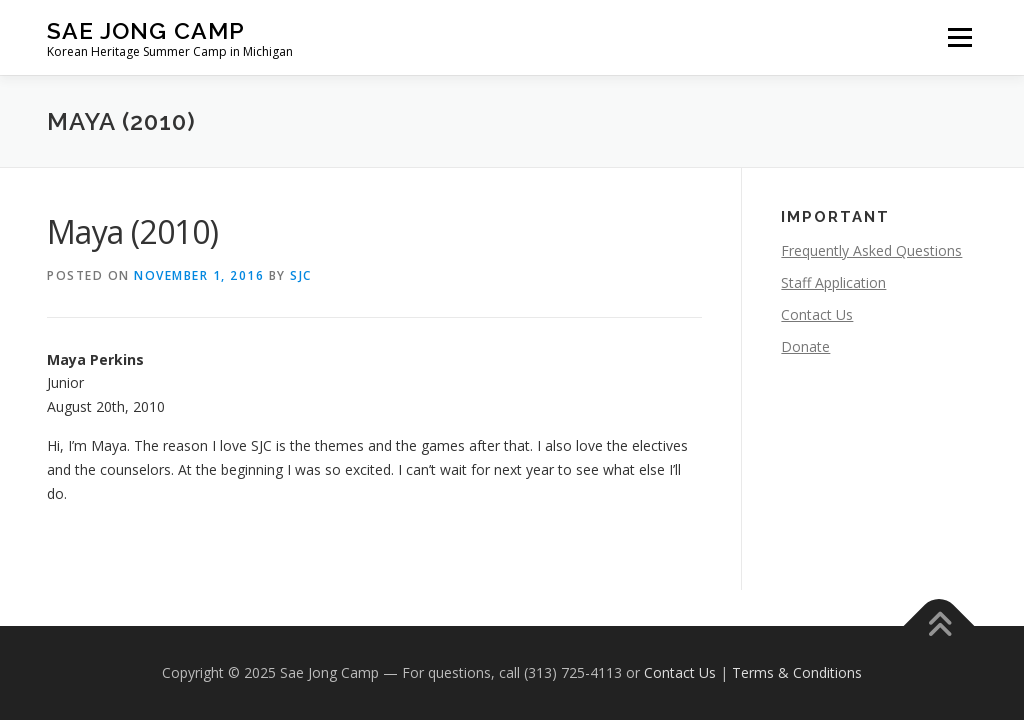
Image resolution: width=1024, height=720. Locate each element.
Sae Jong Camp (146, 30)
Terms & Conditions (797, 672)
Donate (805, 346)
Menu (959, 37)
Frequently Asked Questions (871, 250)
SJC (301, 275)
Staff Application (833, 282)
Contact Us (817, 314)
